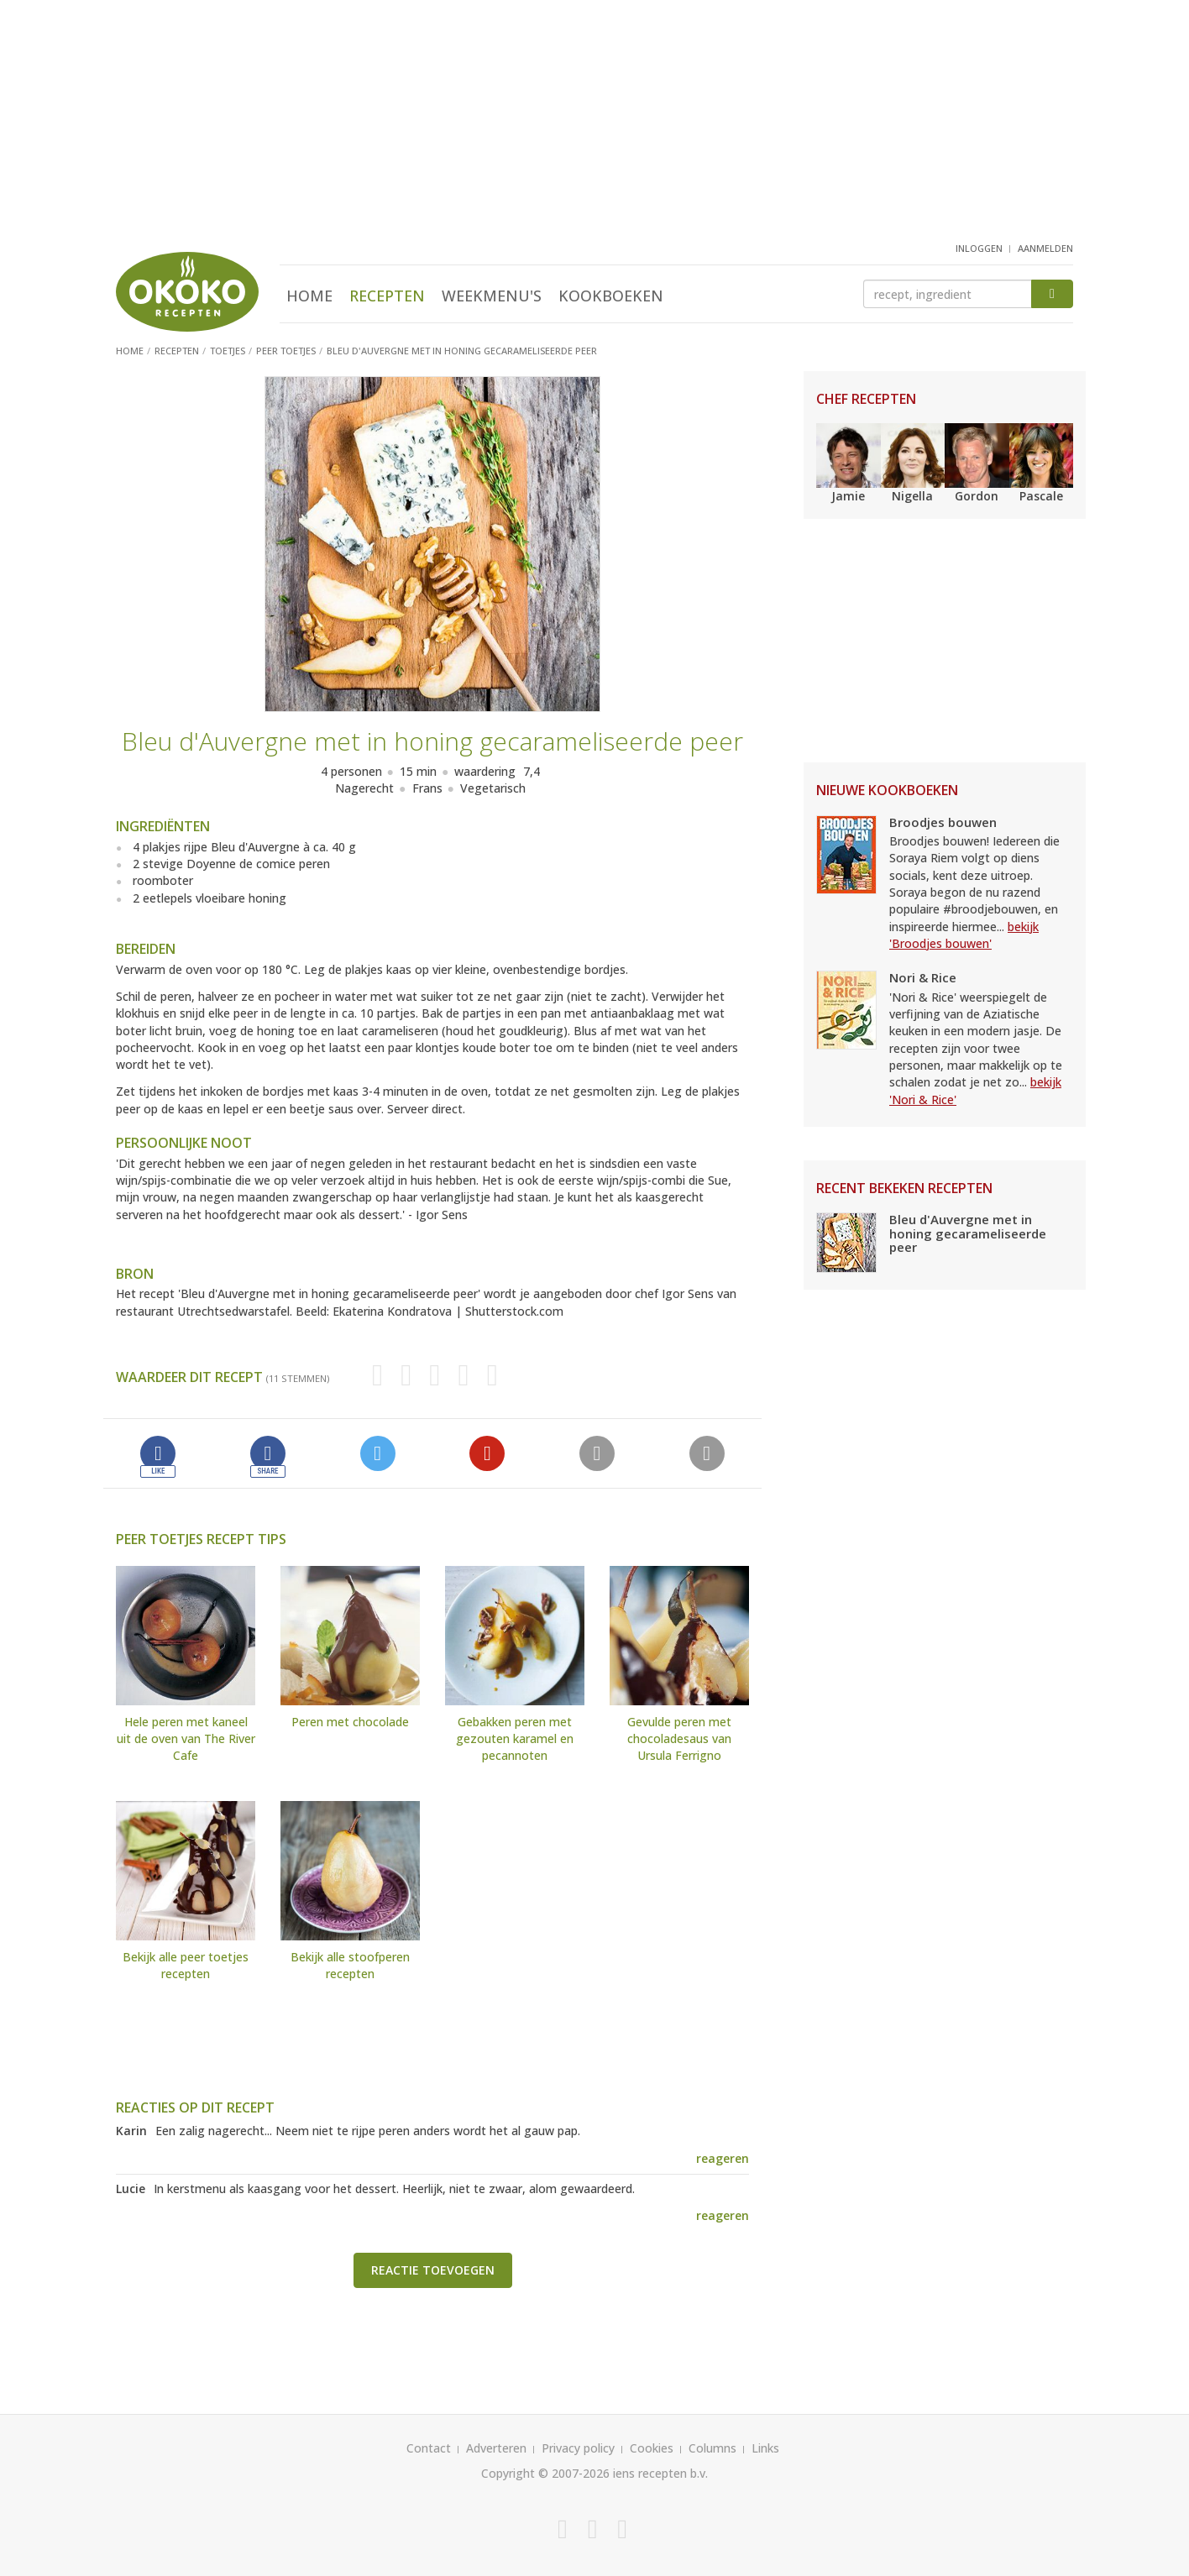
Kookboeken (610, 295)
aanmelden (1045, 248)
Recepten (387, 295)
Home (309, 295)
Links (765, 2448)
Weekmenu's (492, 295)
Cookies (651, 2448)
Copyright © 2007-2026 (545, 2473)
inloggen (979, 248)
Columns (712, 2448)
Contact (428, 2448)
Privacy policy (578, 2448)
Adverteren (496, 2448)
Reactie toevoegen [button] (433, 2270)
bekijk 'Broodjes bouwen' (964, 935)
